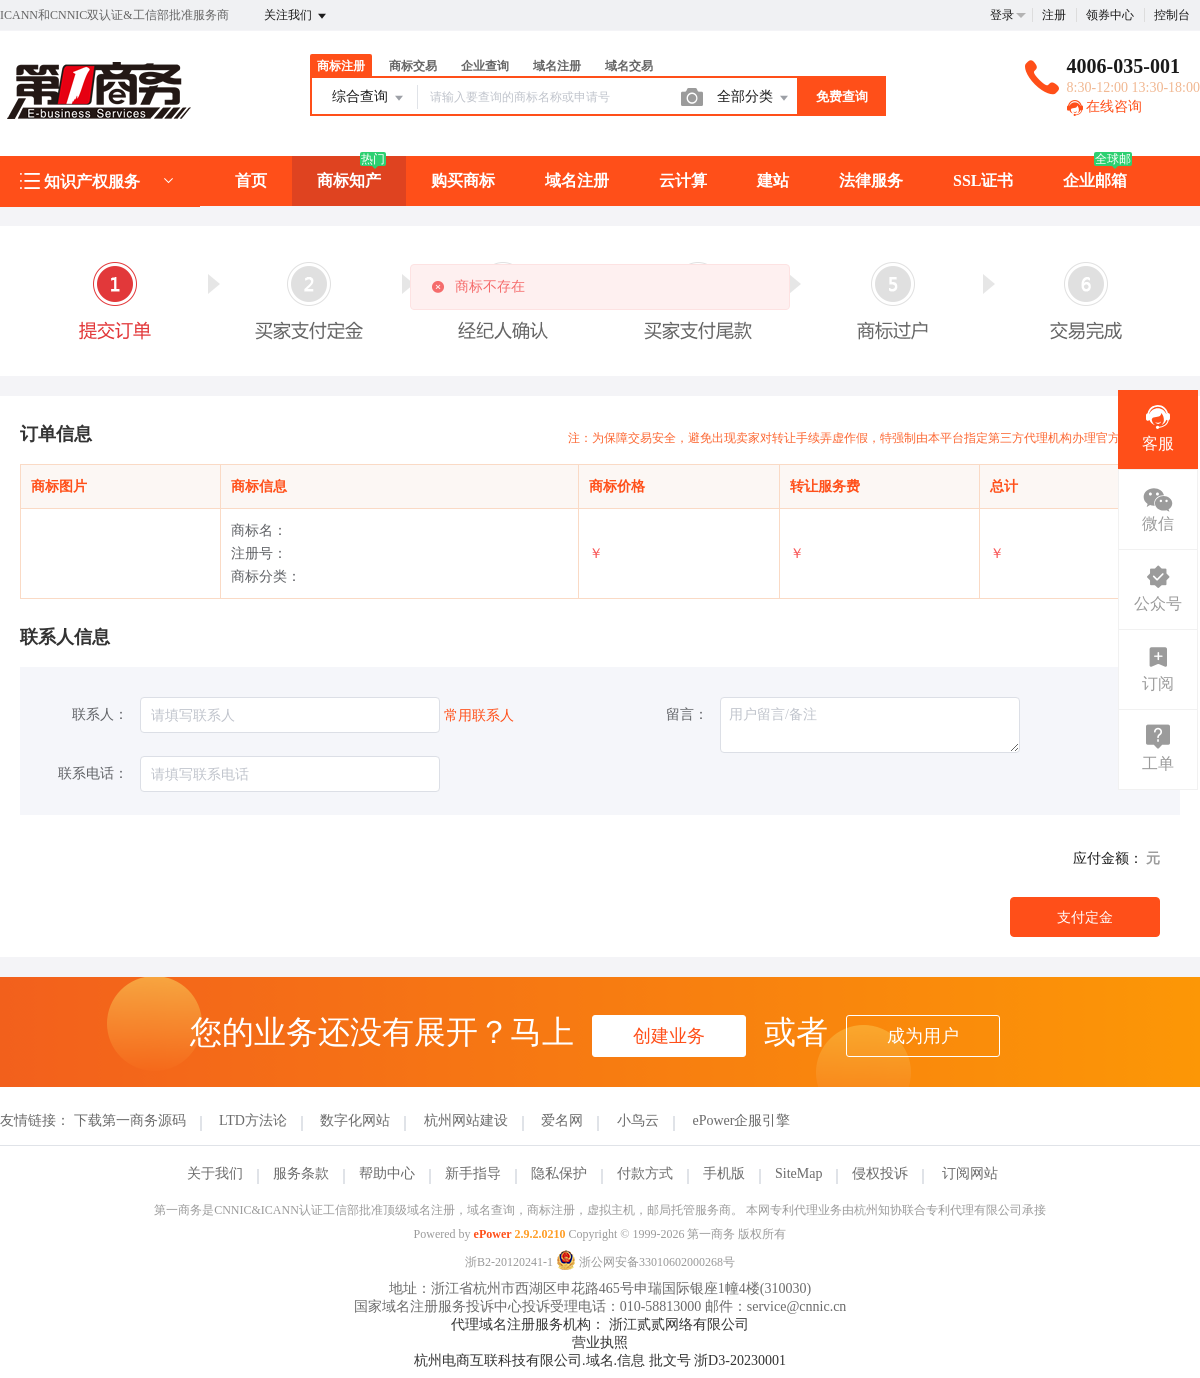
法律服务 (871, 180)
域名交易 (629, 66)
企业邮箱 (1095, 180)
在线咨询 (1105, 106)
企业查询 (485, 66)
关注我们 (296, 16)
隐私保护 (559, 1173)
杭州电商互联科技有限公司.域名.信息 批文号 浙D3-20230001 (600, 1360)
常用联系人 (479, 715)
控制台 (1172, 15)
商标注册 (341, 66)
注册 (1054, 15)
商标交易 (413, 66)
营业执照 (600, 1342)
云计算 (683, 180)
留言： (687, 714)
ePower (493, 1234)
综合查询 (369, 98)
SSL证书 (983, 180)
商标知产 (349, 180)
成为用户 (923, 1036)
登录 (1002, 15)
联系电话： (93, 773)
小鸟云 (638, 1120)
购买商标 (463, 180)
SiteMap (798, 1173)
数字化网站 (355, 1120)
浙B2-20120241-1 (509, 1262)
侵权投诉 (880, 1173)
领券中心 (1110, 15)
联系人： (100, 714)
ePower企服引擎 (741, 1120)
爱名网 (562, 1120)
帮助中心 (387, 1173)
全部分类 (754, 98)
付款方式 (645, 1173)
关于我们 (215, 1173)
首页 (251, 180)
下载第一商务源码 (130, 1120)
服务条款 (301, 1173)
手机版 (724, 1173)
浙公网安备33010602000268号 (645, 1262)
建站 (773, 180)
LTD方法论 (253, 1120)
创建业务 (669, 1036)
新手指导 (473, 1173)
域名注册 (557, 66)
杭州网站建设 (466, 1120)
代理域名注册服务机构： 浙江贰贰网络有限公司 (600, 1324)
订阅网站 (970, 1173)
